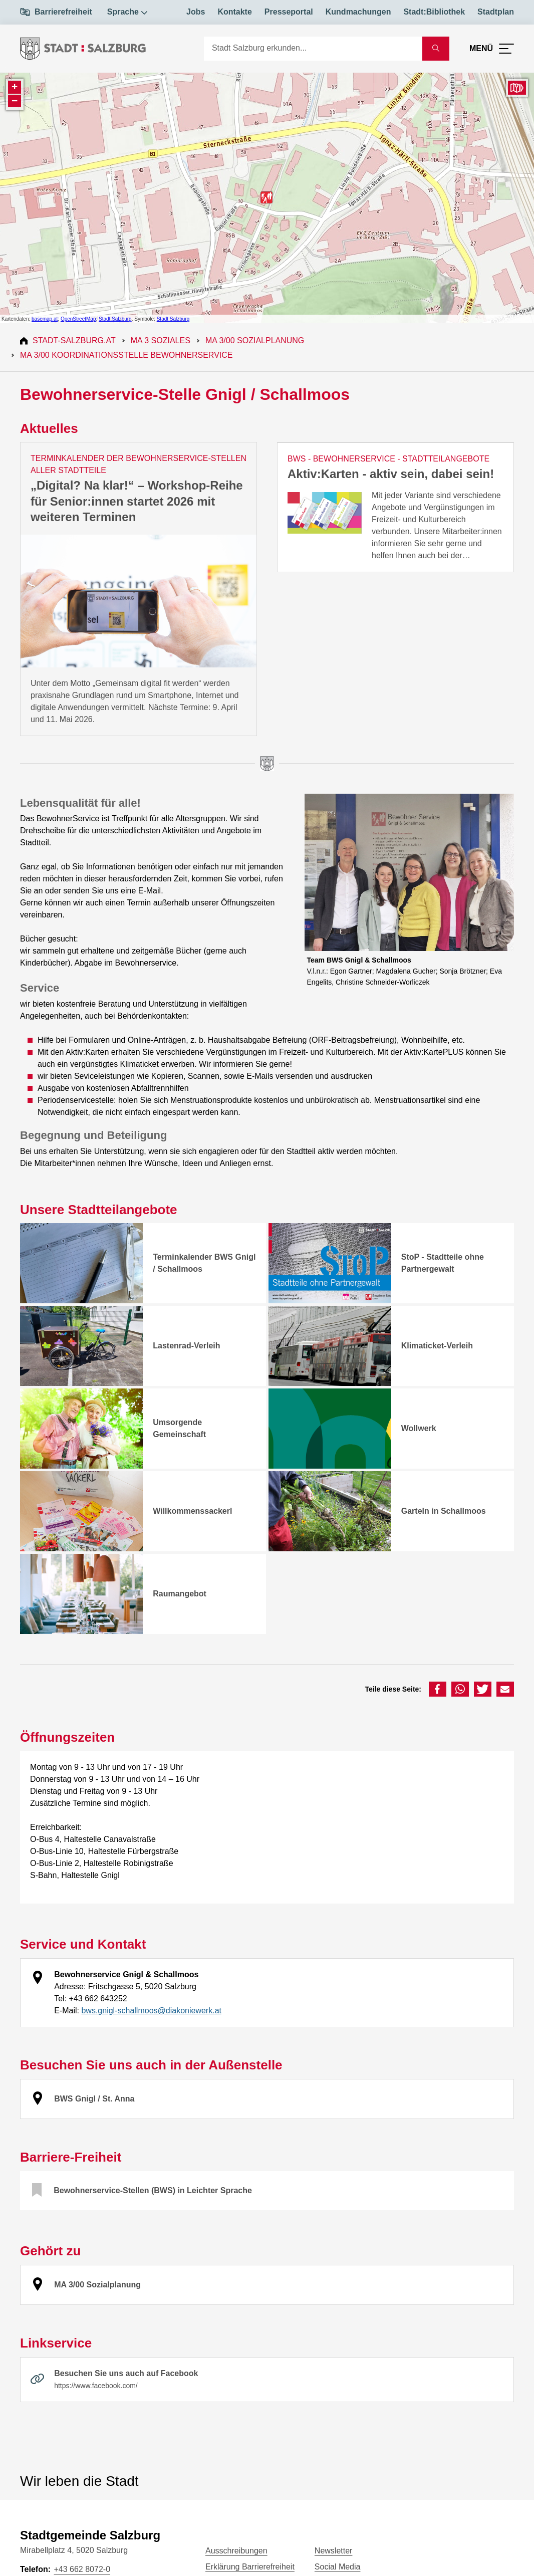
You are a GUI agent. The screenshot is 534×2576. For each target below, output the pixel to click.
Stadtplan (495, 12)
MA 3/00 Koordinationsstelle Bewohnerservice (126, 355)
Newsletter (334, 2550)
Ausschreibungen (236, 2550)
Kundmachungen (358, 12)
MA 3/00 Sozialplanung (254, 340)
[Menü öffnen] (491, 48)
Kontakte (234, 12)
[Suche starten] (435, 49)
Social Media (338, 2566)
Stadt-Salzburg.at (74, 340)
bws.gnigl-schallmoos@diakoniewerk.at (151, 2010)
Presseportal (288, 12)
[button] (437, 1689)
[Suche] (313, 49)
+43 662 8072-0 (82, 2569)
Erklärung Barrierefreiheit (250, 2566)
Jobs (195, 12)
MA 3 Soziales (160, 340)
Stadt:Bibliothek (434, 12)
